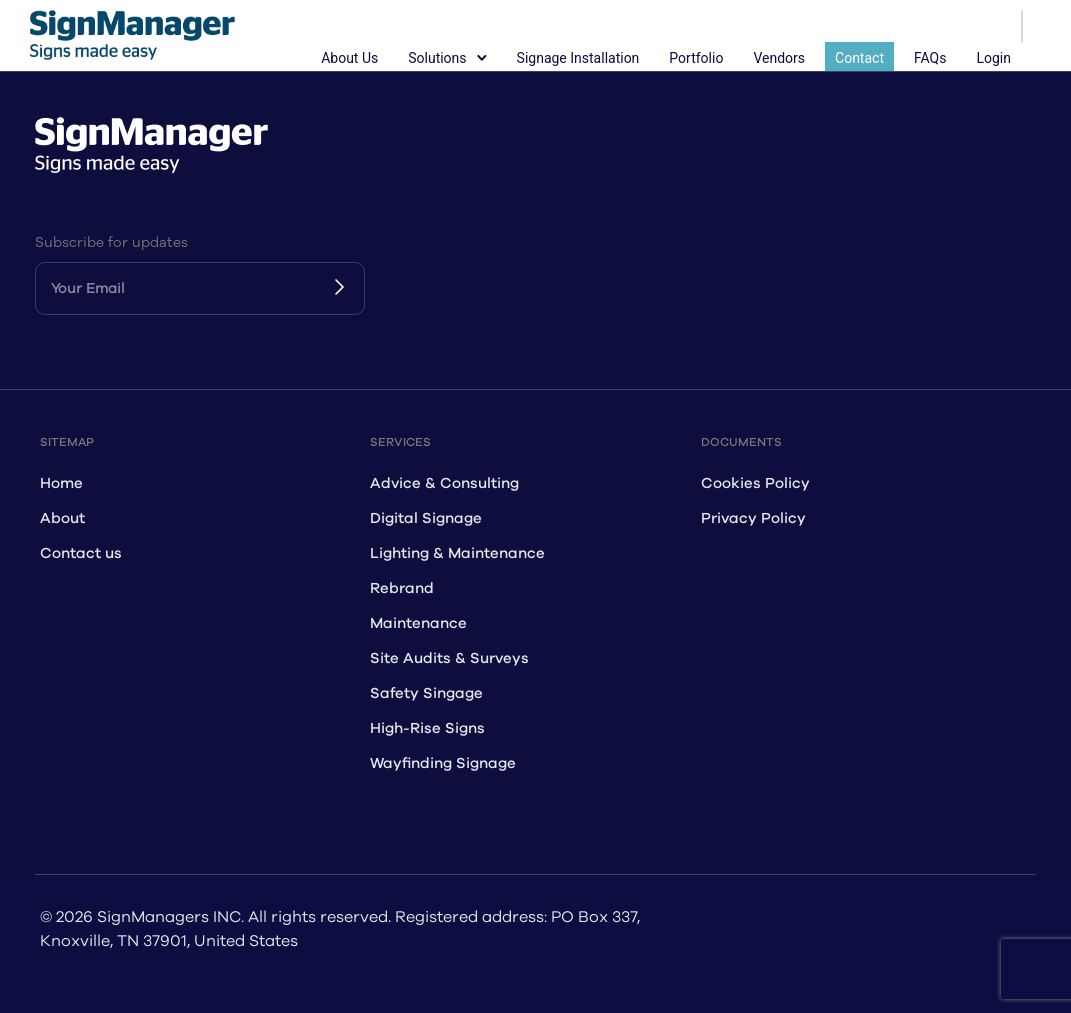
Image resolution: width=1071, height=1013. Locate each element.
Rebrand (402, 588)
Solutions (437, 58)
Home (61, 483)
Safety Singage (426, 693)
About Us (349, 58)
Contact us (81, 553)
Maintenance (418, 623)
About (62, 518)
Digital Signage (426, 518)
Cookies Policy (755, 483)
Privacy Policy (753, 518)
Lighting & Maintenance (457, 553)
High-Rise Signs (427, 728)
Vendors (779, 58)
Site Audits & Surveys (449, 658)
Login (993, 58)
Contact (859, 58)
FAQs (930, 58)
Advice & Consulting (444, 483)
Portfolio (696, 58)
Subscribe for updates (111, 242)
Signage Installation (578, 58)
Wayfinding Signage (443, 763)
